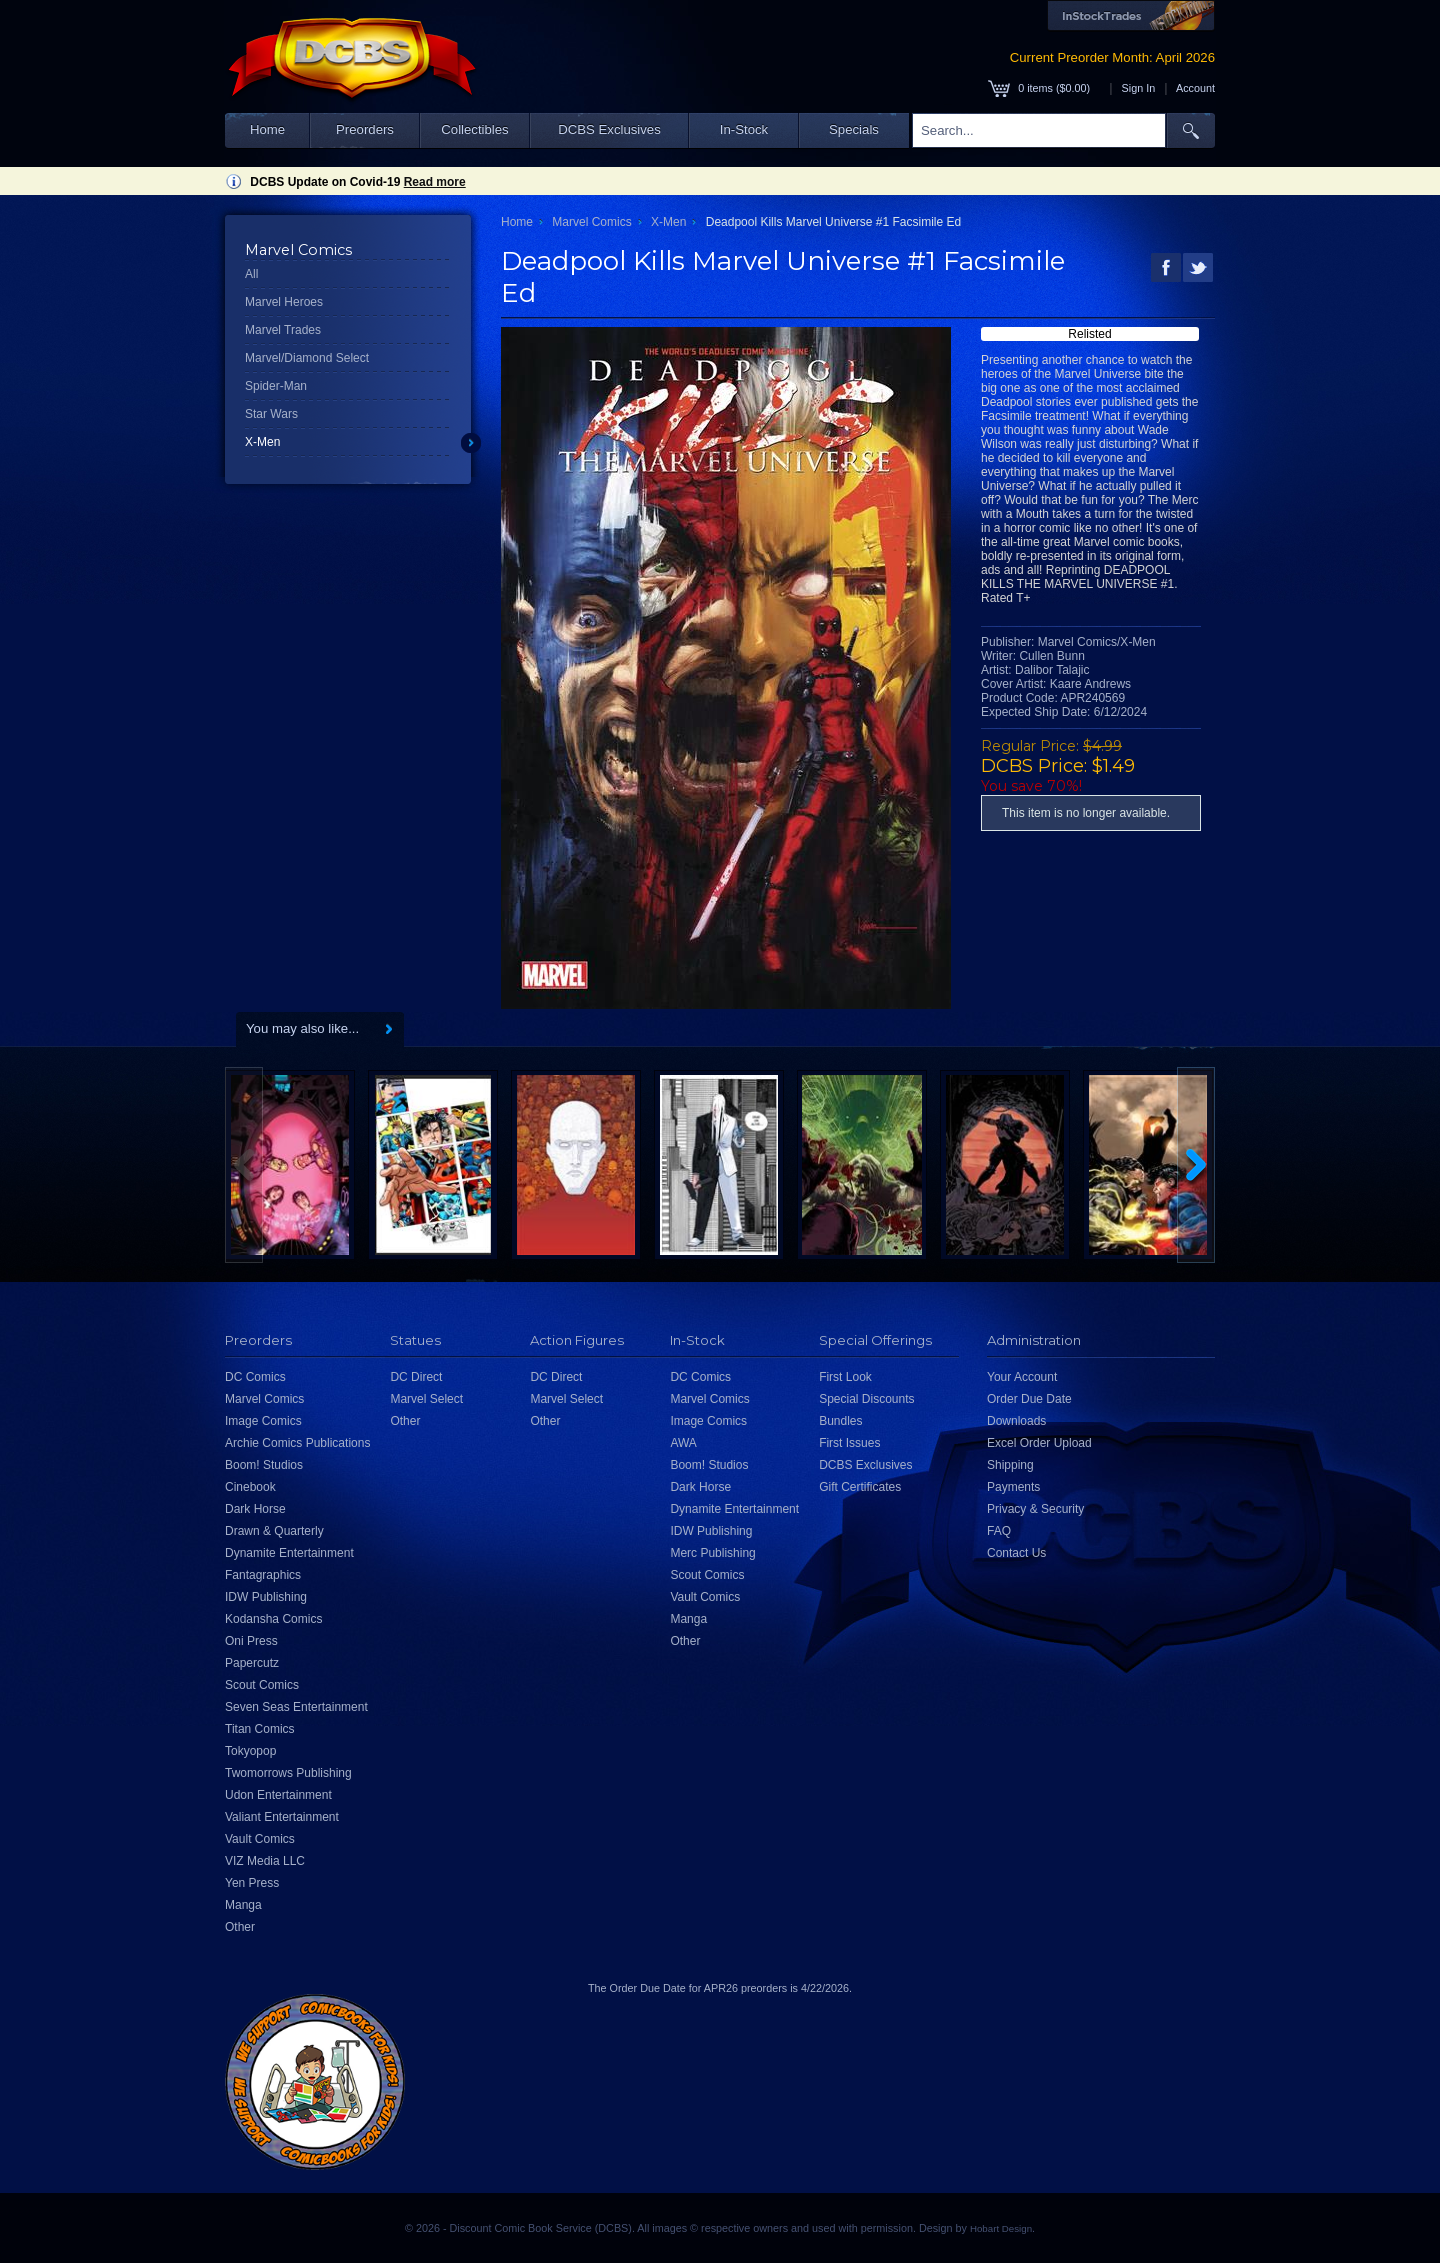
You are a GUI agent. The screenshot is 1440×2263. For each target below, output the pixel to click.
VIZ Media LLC (265, 1861)
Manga (243, 1905)
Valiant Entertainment (282, 1817)
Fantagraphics (263, 1575)
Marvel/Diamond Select (307, 358)
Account (1195, 88)
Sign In (1139, 88)
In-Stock (744, 129)
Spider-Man (276, 386)
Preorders (365, 129)
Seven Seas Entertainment (296, 1707)
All (251, 274)
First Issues (849, 1443)
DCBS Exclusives (609, 129)
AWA (683, 1443)
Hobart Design (1001, 2228)
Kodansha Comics (273, 1619)
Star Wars (271, 414)
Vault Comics (260, 1839)
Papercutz (252, 1663)
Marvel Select (426, 1399)
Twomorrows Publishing (288, 1773)
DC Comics (255, 1377)
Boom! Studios (264, 1465)
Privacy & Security (1035, 1509)
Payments (1013, 1487)
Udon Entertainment (278, 1795)
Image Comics (263, 1421)
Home (267, 129)
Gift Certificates (860, 1487)
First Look (845, 1377)
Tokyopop (250, 1751)
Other (240, 1927)
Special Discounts (866, 1399)
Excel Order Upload (1039, 1443)
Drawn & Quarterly (274, 1531)
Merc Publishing (712, 1553)
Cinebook (250, 1487)
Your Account (1022, 1377)
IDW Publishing (266, 1597)
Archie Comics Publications (297, 1443)
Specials (854, 129)
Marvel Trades (283, 330)
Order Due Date (1029, 1399)
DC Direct (416, 1377)
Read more (435, 182)
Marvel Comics (591, 222)
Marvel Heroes (284, 302)
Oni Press (251, 1641)
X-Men (262, 442)
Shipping (1010, 1465)
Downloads (1016, 1421)
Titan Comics (260, 1729)
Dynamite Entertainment (289, 1553)
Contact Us (1016, 1553)
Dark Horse (255, 1509)
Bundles (840, 1421)
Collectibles (474, 129)
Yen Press (252, 1883)
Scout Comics (262, 1685)
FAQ (999, 1531)
